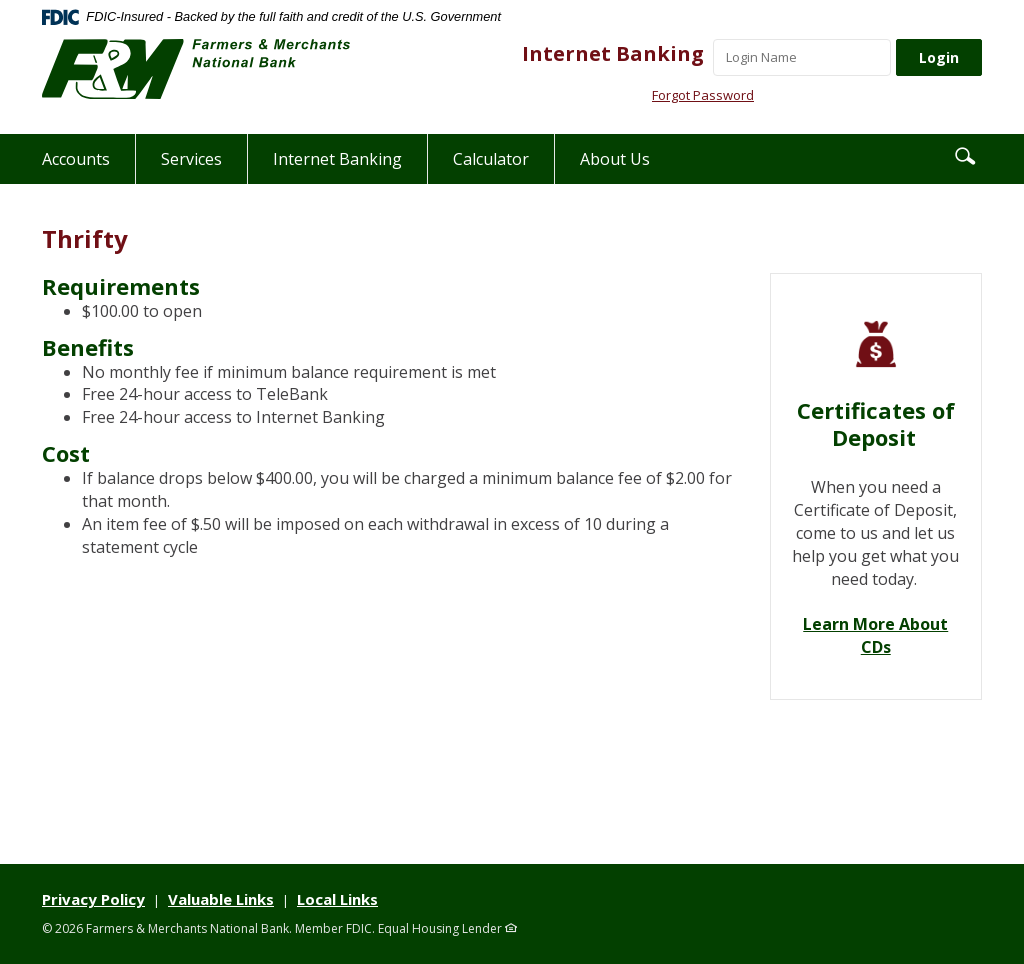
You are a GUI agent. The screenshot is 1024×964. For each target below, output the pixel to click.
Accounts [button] (76, 159)
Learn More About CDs (875, 635)
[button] (965, 155)
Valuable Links (221, 899)
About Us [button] (615, 159)
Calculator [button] (491, 159)
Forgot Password (703, 95)
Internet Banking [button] (337, 159)
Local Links (337, 899)
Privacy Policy (93, 899)
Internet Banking (613, 53)
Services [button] (191, 159)
